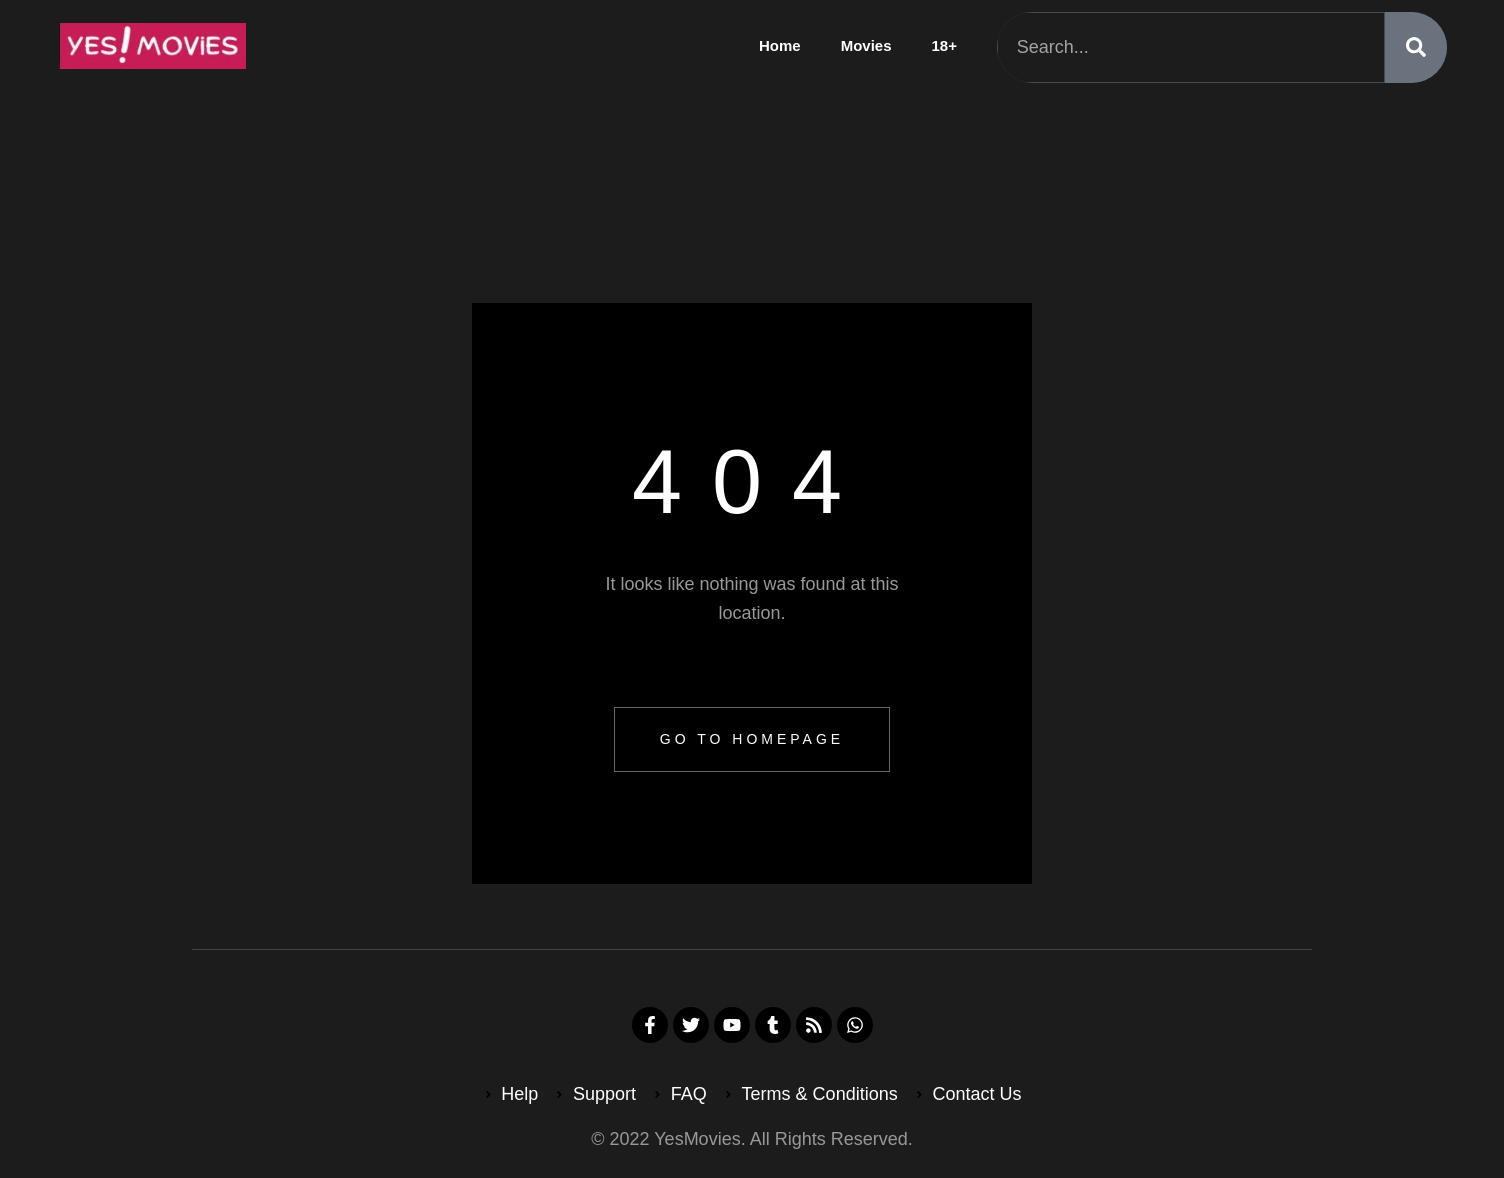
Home (780, 45)
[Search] (1416, 47)
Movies (866, 45)
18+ (944, 45)
